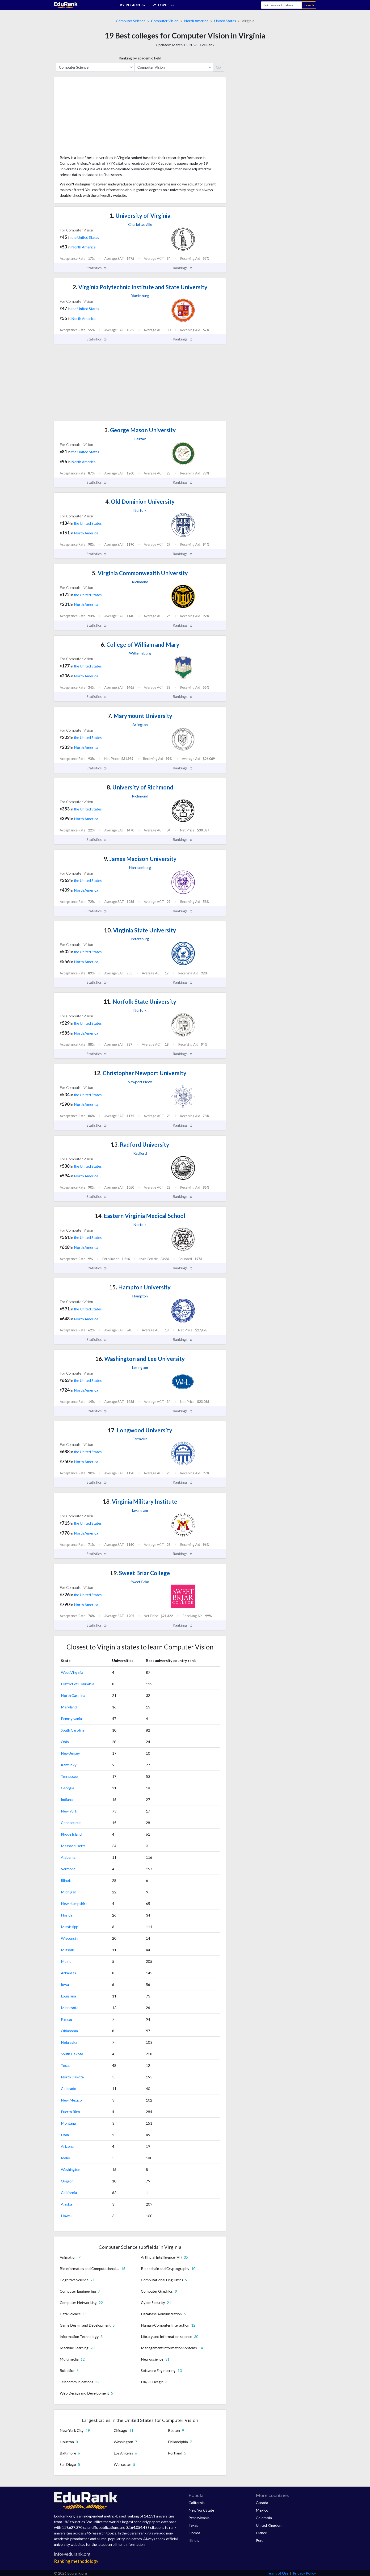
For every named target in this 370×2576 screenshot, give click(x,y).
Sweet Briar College (140, 1572)
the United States (85, 237)
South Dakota (72, 2054)
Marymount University (140, 715)
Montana (68, 2123)
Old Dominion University (140, 501)
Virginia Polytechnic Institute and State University (140, 287)
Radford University (140, 1144)
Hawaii (66, 2215)
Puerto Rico (70, 2111)
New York (69, 1811)
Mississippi (70, 1926)
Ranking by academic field (140, 58)
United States (225, 20)
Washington (70, 2169)
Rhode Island (71, 1834)
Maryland (69, 1707)
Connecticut (71, 1822)
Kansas (66, 2019)
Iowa (65, 1984)
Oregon (67, 2181)
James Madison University (140, 858)
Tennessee (69, 1776)
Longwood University (140, 1430)
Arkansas (68, 1973)
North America (196, 20)
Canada (262, 2502)
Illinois (66, 1880)
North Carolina (73, 1695)
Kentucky (68, 1764)
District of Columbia (77, 1684)
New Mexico (71, 2100)
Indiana (67, 1799)
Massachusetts (73, 1845)
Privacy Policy (304, 2573)
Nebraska (69, 2042)
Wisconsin (69, 1938)
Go (218, 67)
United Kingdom (269, 2525)
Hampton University (140, 1287)
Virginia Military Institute (140, 1501)
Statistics (97, 267)
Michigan (68, 1892)
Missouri (68, 1949)
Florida (66, 1915)
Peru (259, 2540)
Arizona (67, 2146)
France (261, 2532)
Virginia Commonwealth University (140, 573)
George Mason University (140, 430)
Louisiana (68, 1996)
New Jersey (70, 1753)
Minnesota (69, 2007)
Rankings (183, 267)
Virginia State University (140, 930)
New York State (201, 2510)
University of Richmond (140, 787)
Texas (65, 2065)
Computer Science (130, 20)
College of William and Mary (140, 644)
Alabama (68, 1857)
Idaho (65, 2158)
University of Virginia (140, 215)
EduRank (207, 44)
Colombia (264, 2517)
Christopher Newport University (140, 1073)
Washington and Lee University (140, 1358)
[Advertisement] (95, 118)
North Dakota (72, 2077)
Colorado (68, 2088)
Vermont (68, 1869)
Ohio (65, 1741)
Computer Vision (164, 20)
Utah (65, 2134)
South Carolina (72, 1730)
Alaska (66, 2204)
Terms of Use (277, 2573)
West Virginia (72, 1672)
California (69, 2192)
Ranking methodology (76, 2561)
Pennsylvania (71, 1718)
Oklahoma (69, 2030)
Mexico (262, 2510)
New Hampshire (74, 1903)
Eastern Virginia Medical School (140, 1215)
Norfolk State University (140, 1001)
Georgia (67, 1788)
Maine (66, 1961)
